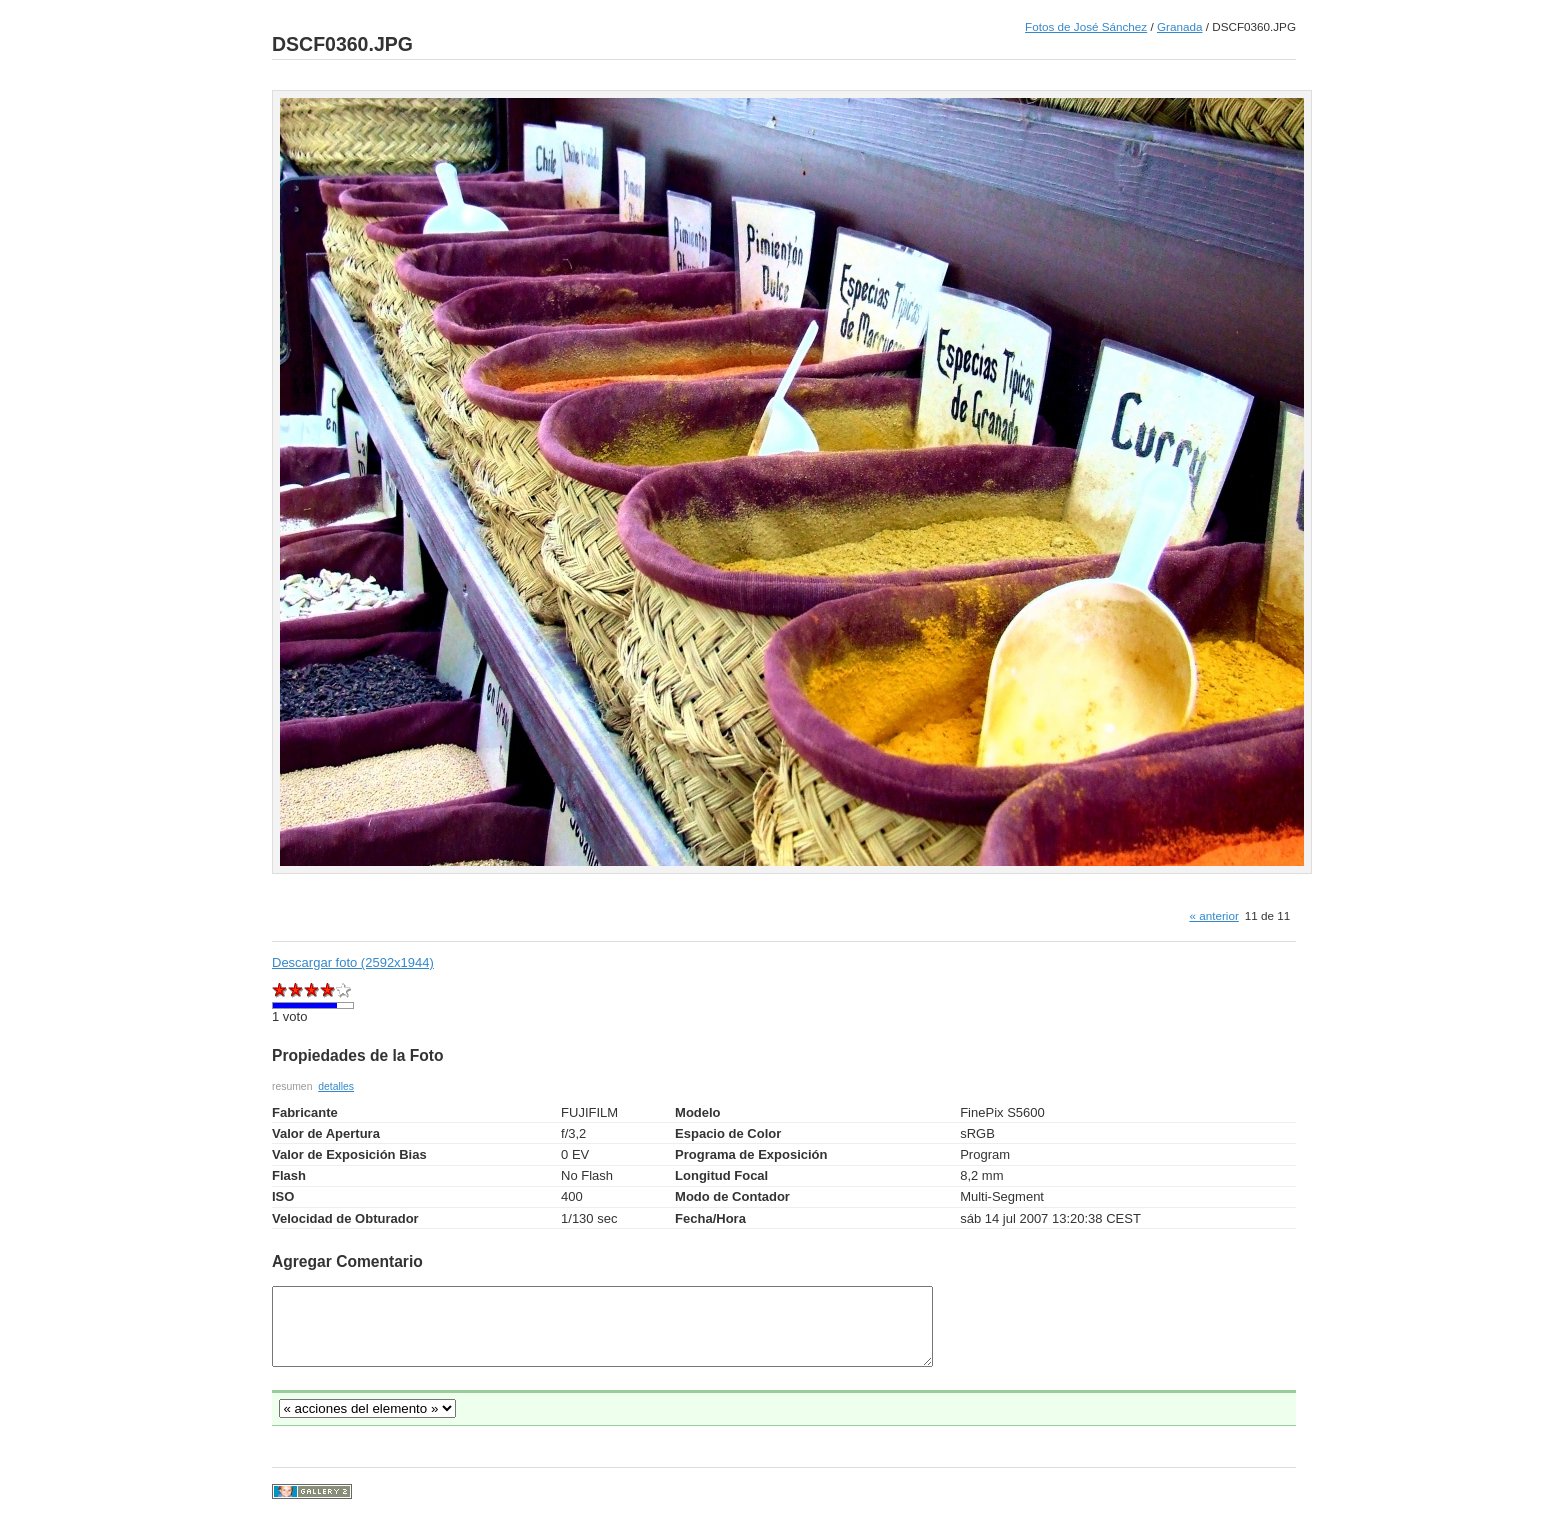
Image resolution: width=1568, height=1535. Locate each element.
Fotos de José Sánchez (1086, 26)
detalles (336, 1086)
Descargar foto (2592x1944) (353, 962)
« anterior (1213, 915)
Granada (1179, 26)
